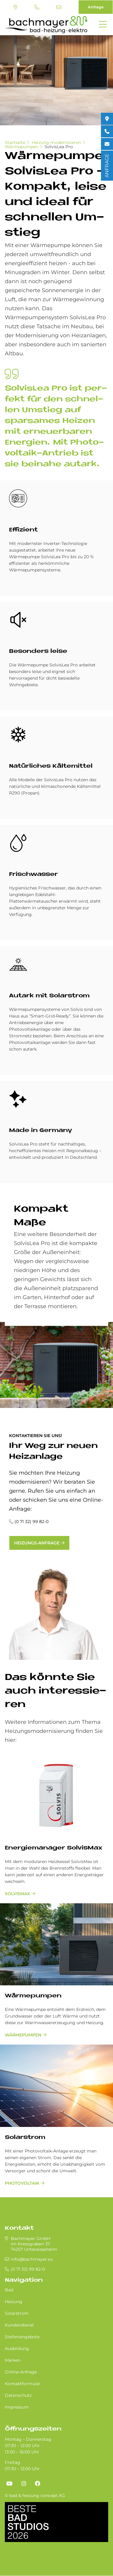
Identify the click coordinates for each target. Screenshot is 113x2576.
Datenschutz (18, 2395)
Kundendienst (19, 2325)
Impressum (17, 2407)
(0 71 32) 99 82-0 (36, 7)
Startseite (15, 142)
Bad (9, 2290)
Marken (12, 2360)
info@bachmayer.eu (58, 7)
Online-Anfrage (21, 2372)
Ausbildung (17, 2348)
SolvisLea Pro (59, 146)
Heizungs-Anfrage (36, 1543)
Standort (15, 7)
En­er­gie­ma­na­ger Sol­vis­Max (53, 1848)
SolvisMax (17, 1893)
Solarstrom (25, 2137)
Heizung (13, 2301)
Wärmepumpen (21, 146)
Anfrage (96, 7)
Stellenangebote (22, 2336)
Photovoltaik (22, 2183)
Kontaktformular (22, 2383)
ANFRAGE (107, 166)
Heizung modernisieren (56, 142)
